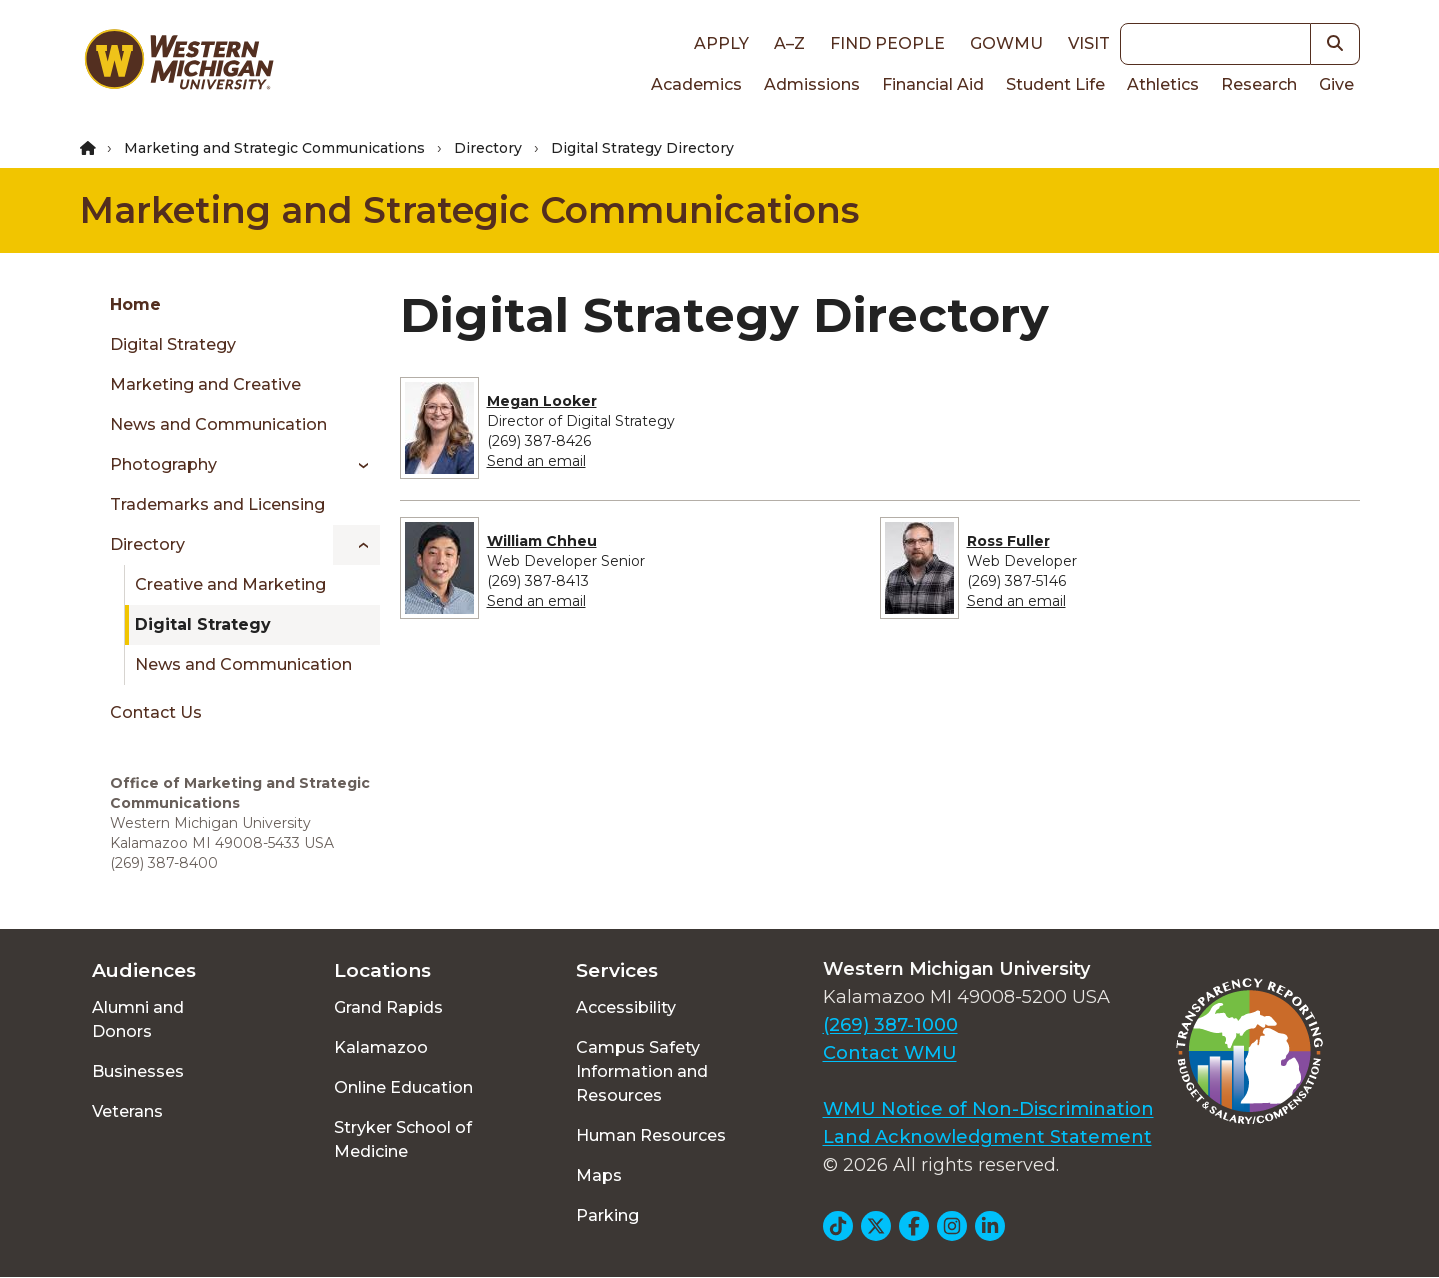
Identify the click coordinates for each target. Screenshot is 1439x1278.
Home (135, 304)
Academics (696, 84)
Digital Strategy (173, 344)
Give (1336, 84)
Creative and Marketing (230, 584)
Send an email (536, 461)
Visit (1089, 43)
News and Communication (218, 424)
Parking (607, 1215)
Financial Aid (933, 84)
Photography (163, 464)
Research (1259, 84)
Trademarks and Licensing (217, 504)
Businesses (138, 1071)
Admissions (812, 84)
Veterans (127, 1111)
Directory (488, 148)
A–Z (789, 43)
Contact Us (156, 712)
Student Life (1055, 84)
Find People (887, 43)
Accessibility (626, 1007)
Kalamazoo (381, 1047)
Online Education (403, 1087)
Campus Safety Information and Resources (642, 1071)
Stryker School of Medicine (403, 1139)
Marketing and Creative (205, 384)
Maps (599, 1175)
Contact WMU (890, 1053)
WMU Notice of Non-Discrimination (988, 1109)
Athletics (1163, 84)
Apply (721, 43)
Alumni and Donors (138, 1019)
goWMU (1006, 43)
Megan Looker (542, 401)
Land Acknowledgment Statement (987, 1137)
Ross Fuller (1008, 541)
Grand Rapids (388, 1007)
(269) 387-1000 (890, 1025)
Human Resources (651, 1135)
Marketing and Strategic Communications (274, 148)
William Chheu (542, 541)
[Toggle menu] (356, 465)
